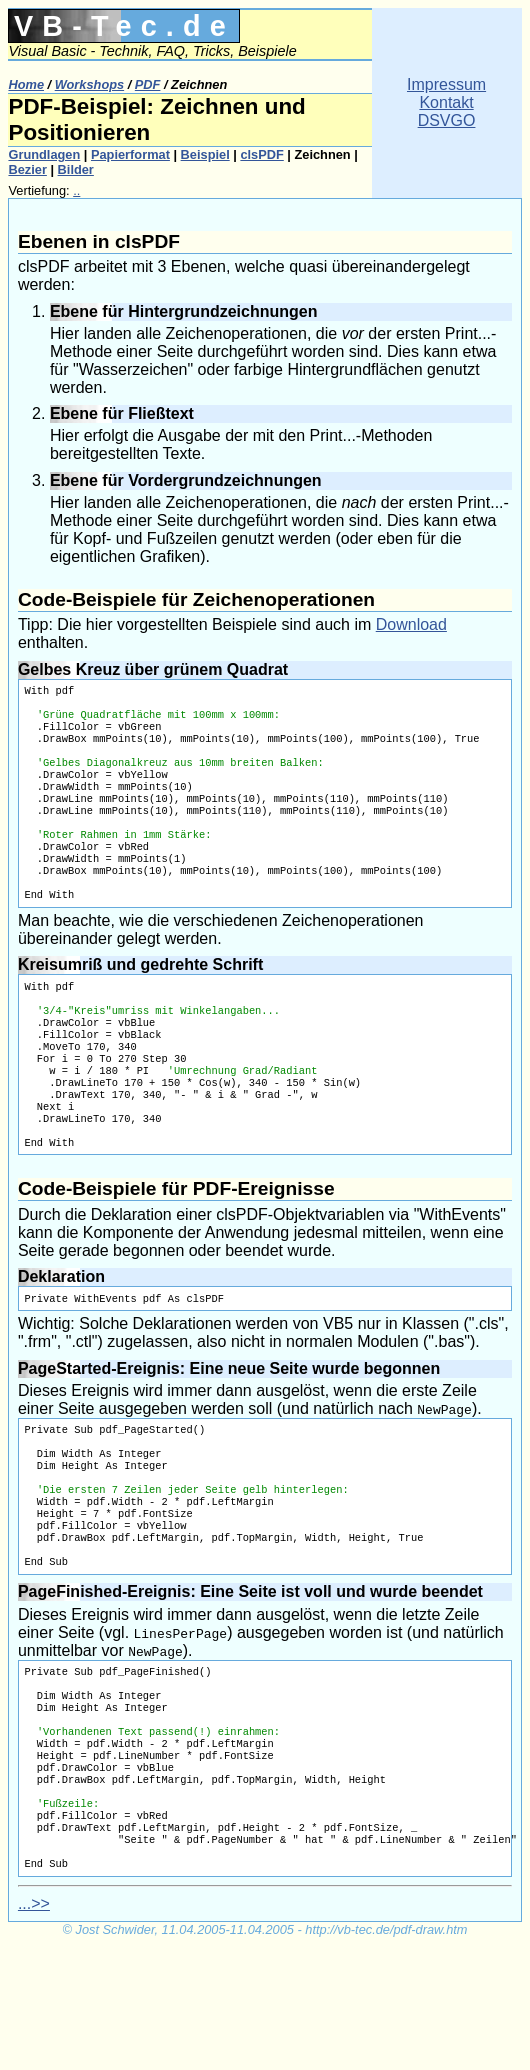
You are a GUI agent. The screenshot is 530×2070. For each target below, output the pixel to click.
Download (411, 624)
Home (26, 84)
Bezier (27, 169)
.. (76, 190)
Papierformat (130, 154)
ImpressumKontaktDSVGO (446, 102)
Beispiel (205, 154)
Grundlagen (44, 154)
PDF (148, 84)
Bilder (76, 169)
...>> (34, 2027)
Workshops (89, 84)
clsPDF (261, 154)
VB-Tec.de (124, 26)
